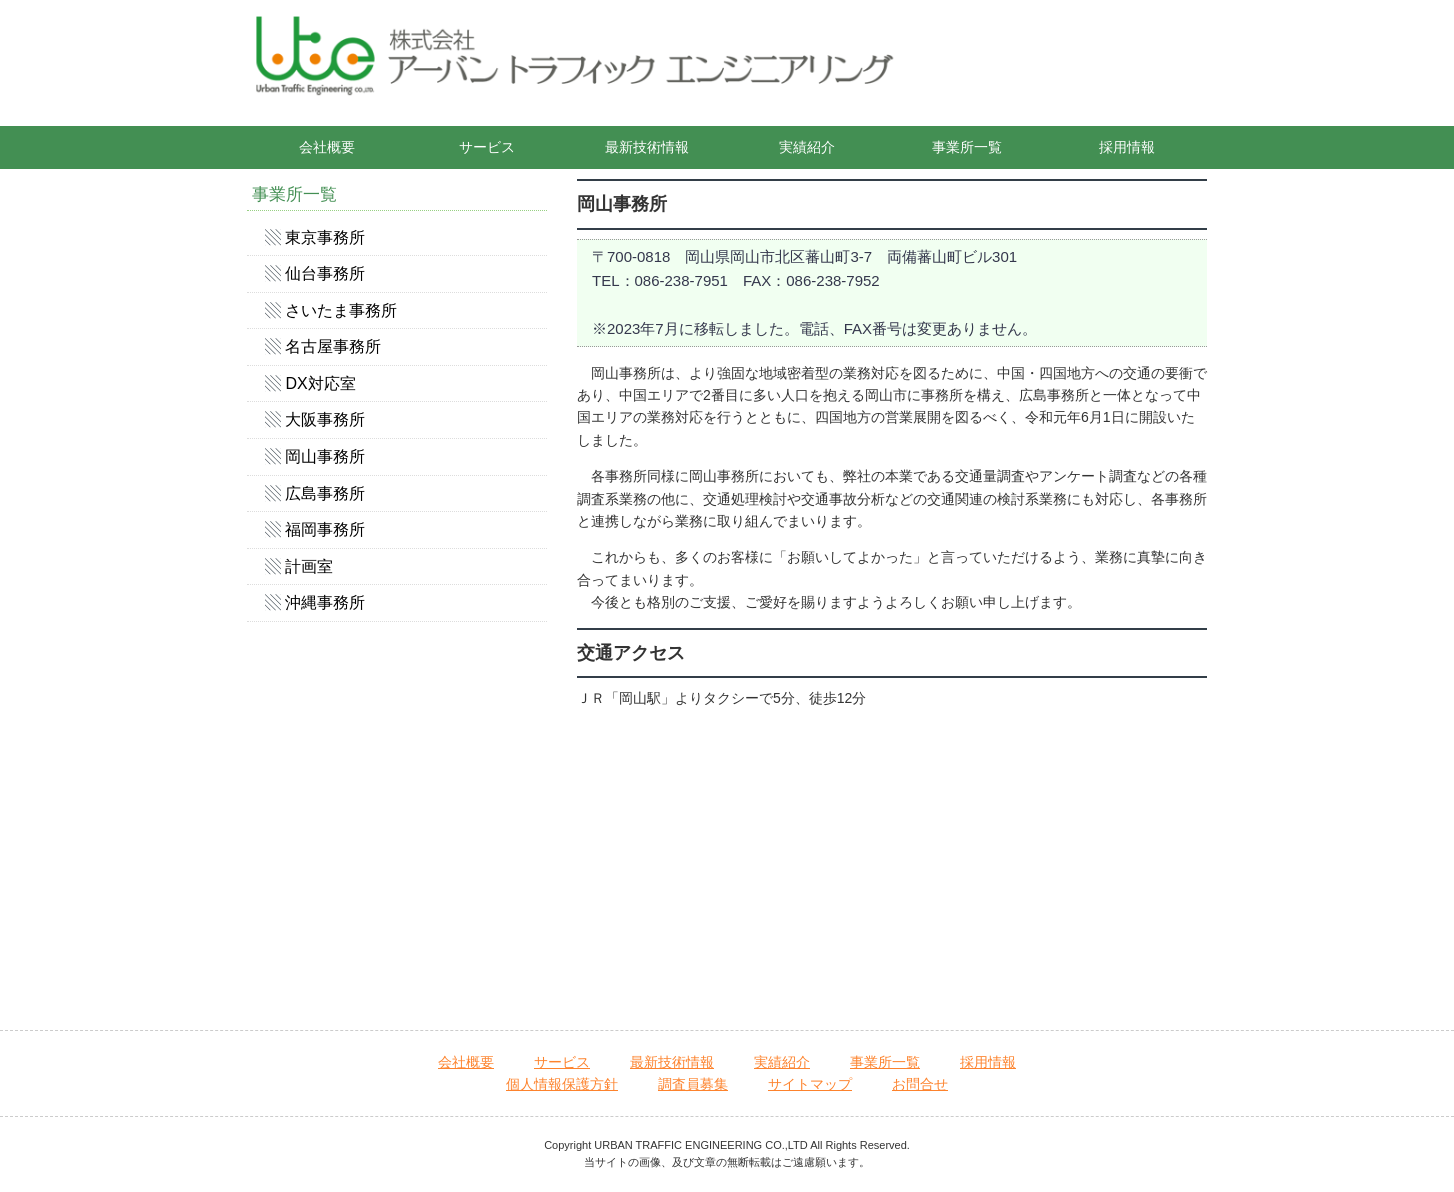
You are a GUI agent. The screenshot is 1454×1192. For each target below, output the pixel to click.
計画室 (309, 566)
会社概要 (327, 147)
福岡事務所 (325, 529)
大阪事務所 (325, 419)
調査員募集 (693, 1084)
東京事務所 (325, 237)
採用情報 (1127, 147)
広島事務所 (325, 493)
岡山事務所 (325, 456)
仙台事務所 (325, 273)
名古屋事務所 (333, 346)
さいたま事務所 (341, 310)
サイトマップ (810, 1084)
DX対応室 (320, 383)
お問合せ (920, 1084)
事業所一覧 (967, 147)
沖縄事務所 (325, 602)
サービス (487, 147)
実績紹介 (807, 147)
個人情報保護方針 (562, 1084)
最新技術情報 (647, 147)
